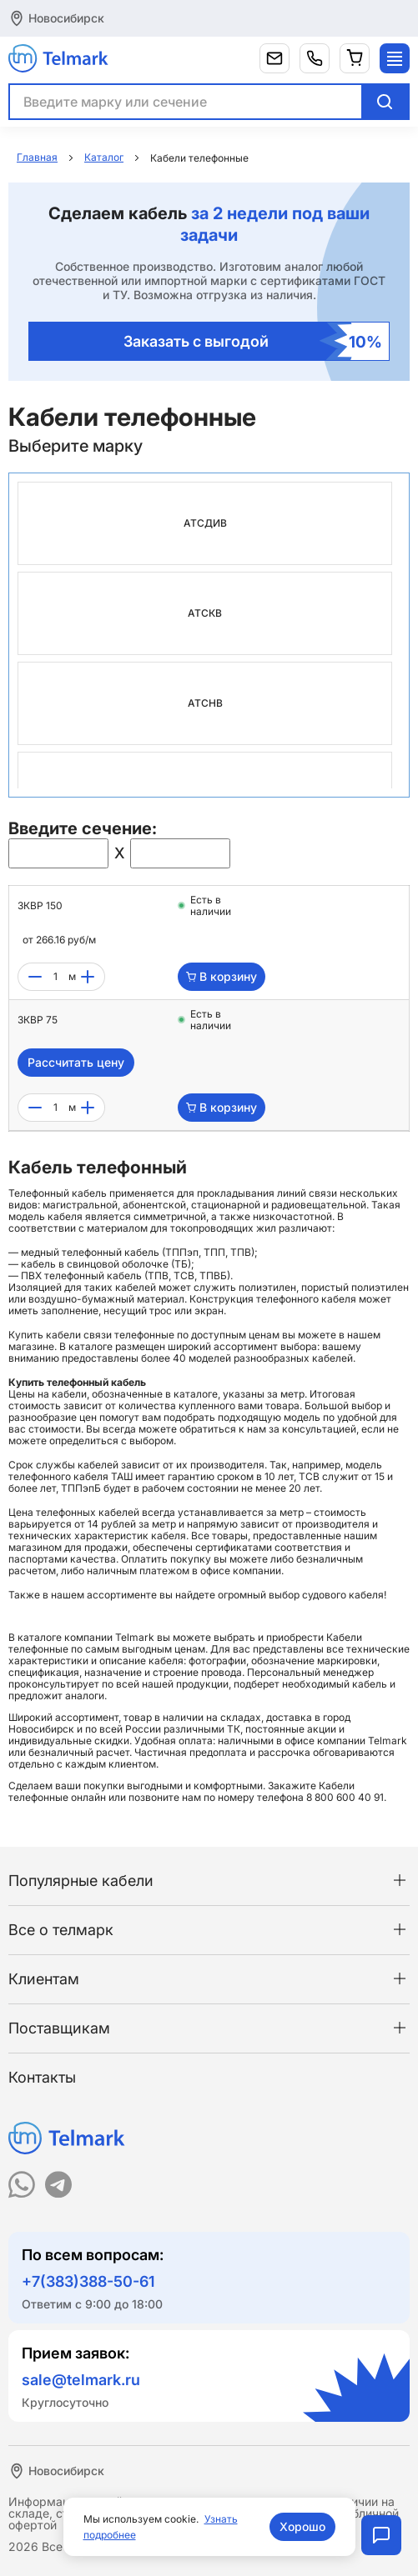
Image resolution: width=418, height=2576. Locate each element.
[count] (55, 977)
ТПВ (240, 1252)
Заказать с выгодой (253, 341)
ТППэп (182, 1252)
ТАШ (122, 1476)
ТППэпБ (81, 1488)
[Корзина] (355, 58)
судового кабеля (343, 1594)
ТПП (214, 1252)
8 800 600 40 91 (345, 1797)
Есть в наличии (210, 906)
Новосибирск (66, 18)
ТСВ (184, 1275)
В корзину (221, 976)
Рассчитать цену (76, 1062)
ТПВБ (213, 1275)
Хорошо (302, 2526)
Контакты (42, 2077)
